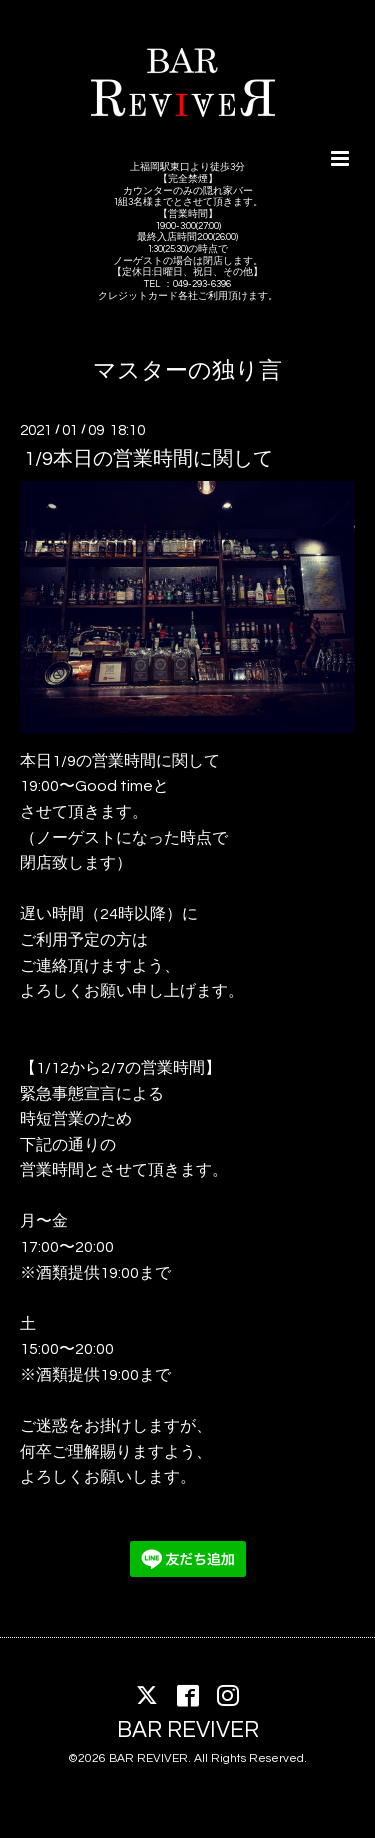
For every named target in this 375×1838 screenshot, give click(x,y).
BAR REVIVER (188, 1730)
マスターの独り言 (187, 370)
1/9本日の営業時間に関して (148, 459)
